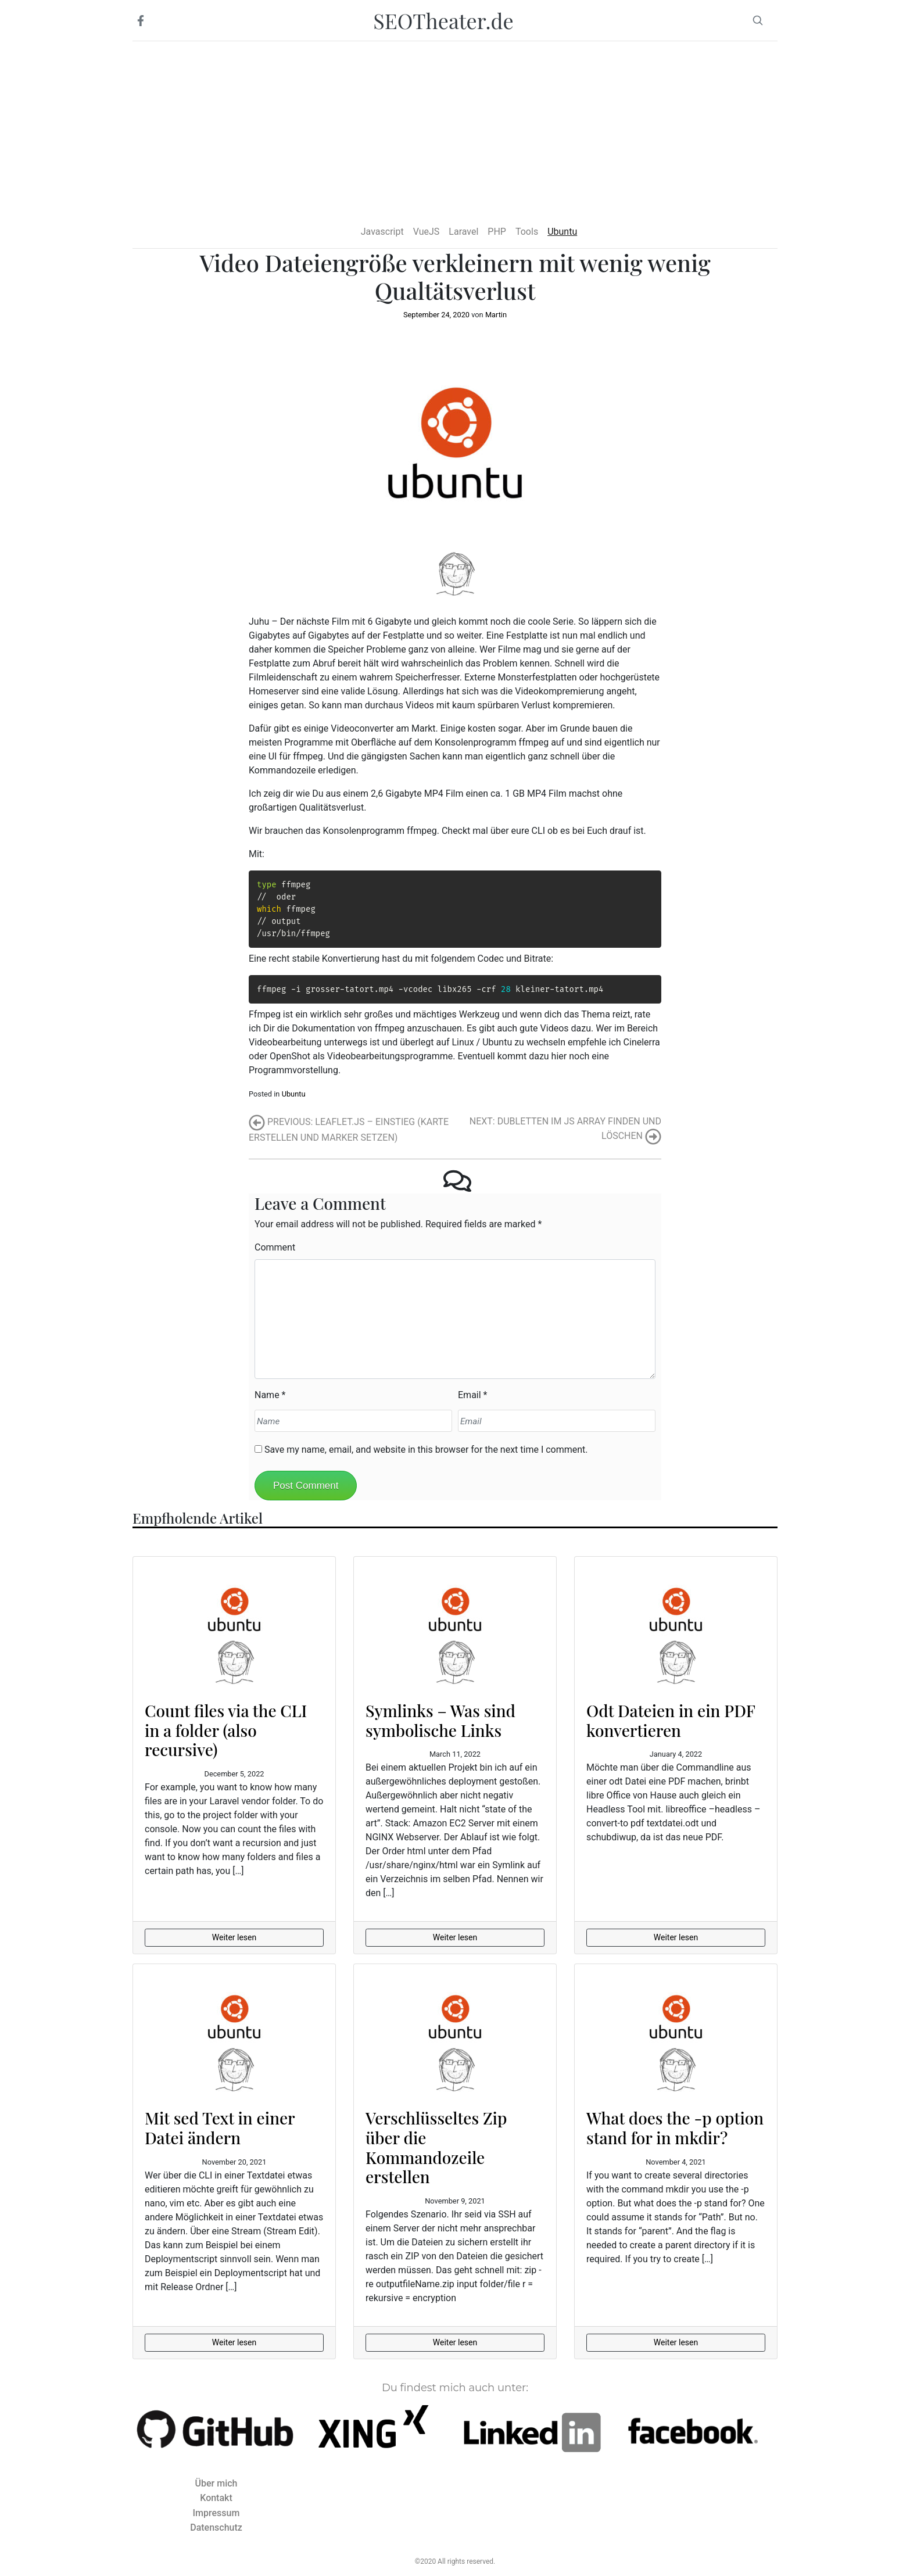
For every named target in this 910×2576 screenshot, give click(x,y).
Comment (275, 1247)
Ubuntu (294, 1094)
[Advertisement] (455, 128)
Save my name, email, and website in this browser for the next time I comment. (426, 1449)
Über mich (216, 2483)
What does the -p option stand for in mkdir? (675, 2127)
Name (267, 1394)
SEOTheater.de (443, 20)
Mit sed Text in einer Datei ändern (220, 2127)
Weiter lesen (234, 1937)
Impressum (216, 2512)
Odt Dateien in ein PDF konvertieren (670, 1720)
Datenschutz (216, 2527)
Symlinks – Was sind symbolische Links (440, 1720)
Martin (496, 314)
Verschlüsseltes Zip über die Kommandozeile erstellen (436, 2147)
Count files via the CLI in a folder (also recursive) (226, 1730)
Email (469, 1394)
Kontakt (216, 2497)
